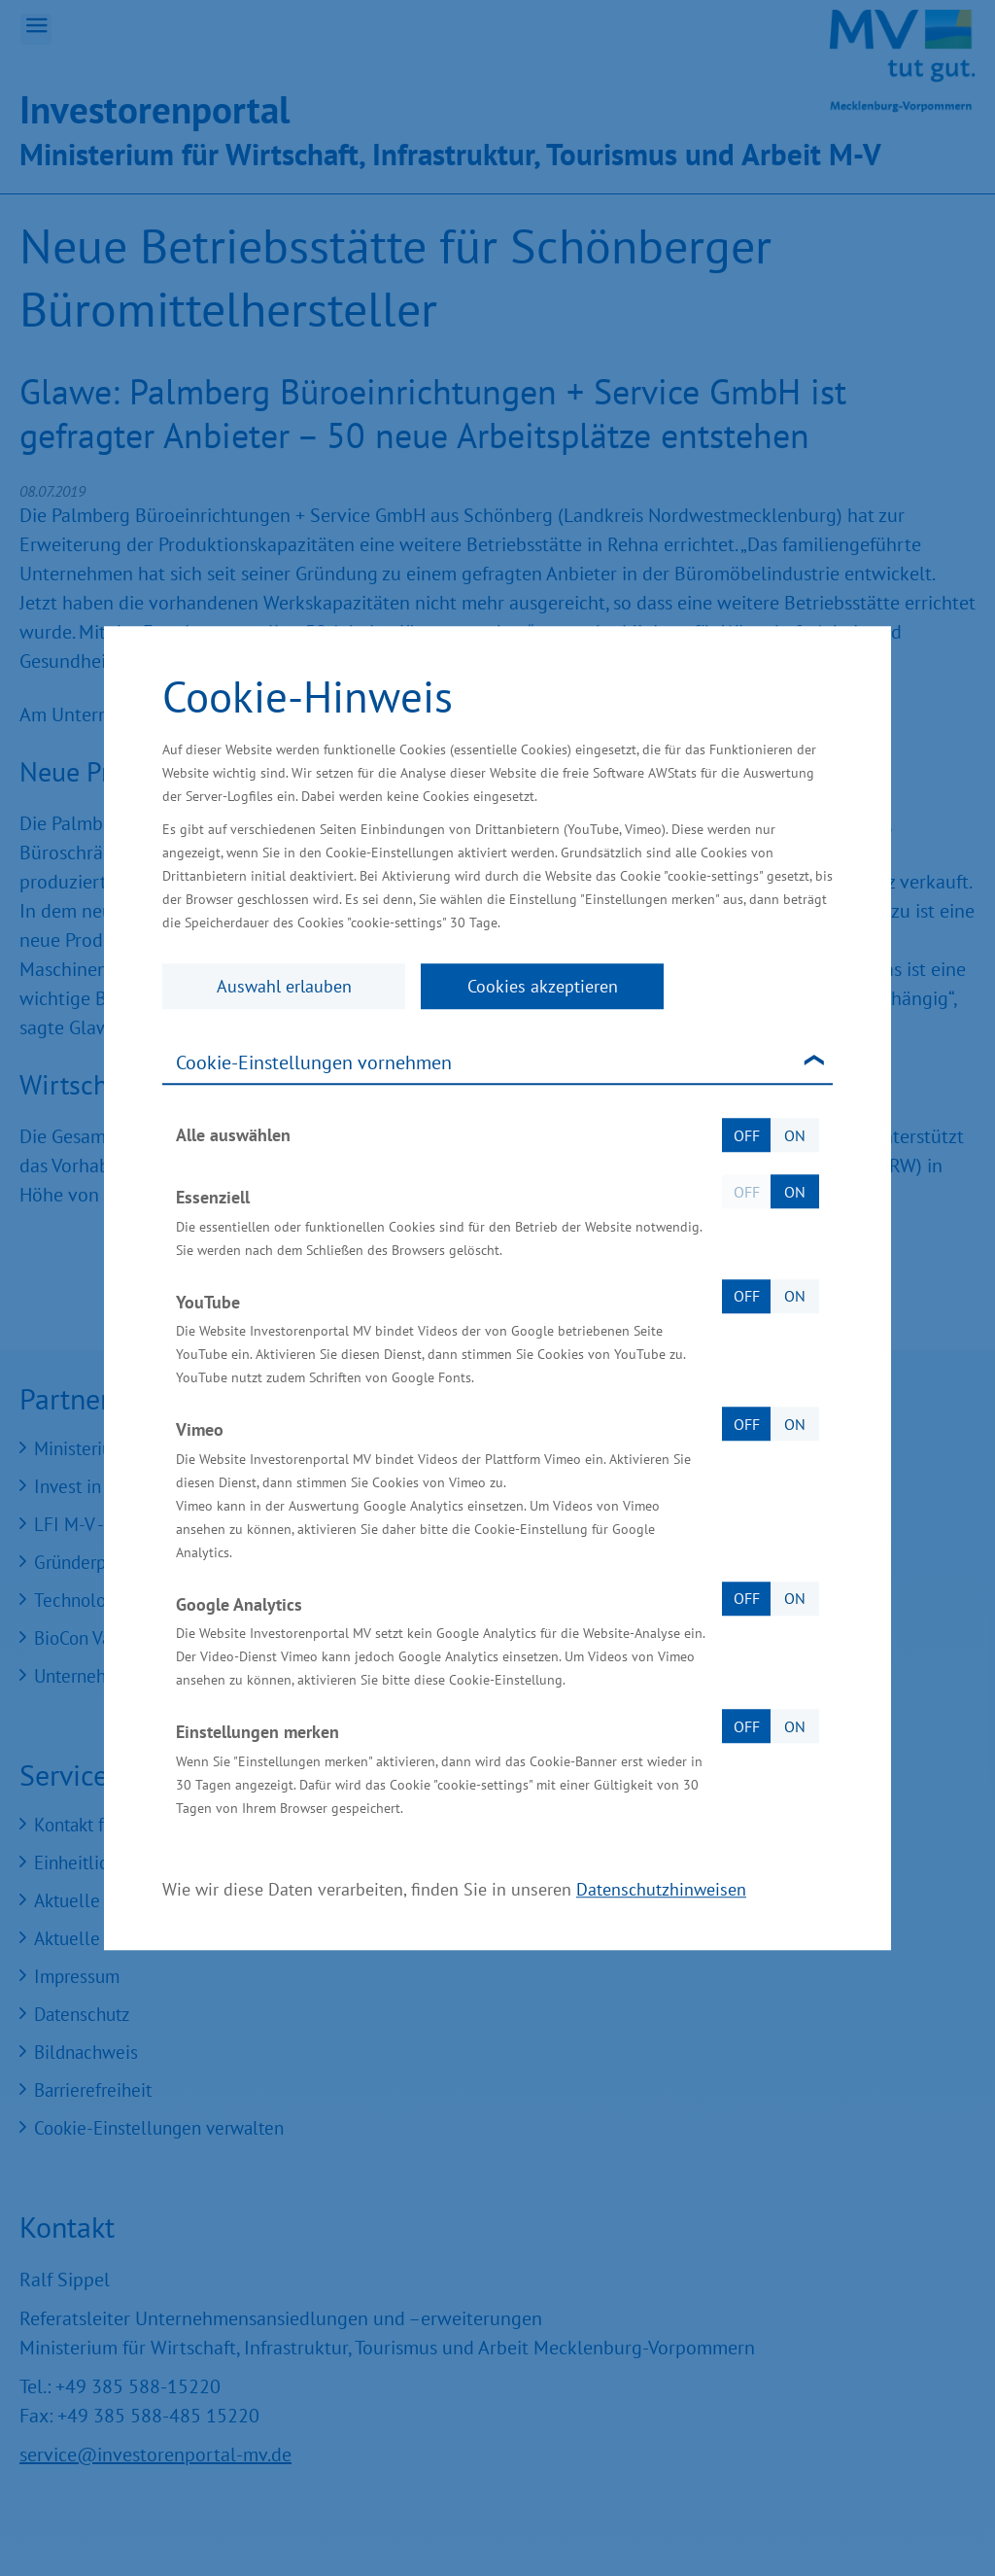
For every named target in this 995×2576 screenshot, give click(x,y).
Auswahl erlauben (284, 986)
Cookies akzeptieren (542, 986)
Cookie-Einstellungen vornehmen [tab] (314, 1062)
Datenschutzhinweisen (661, 1889)
